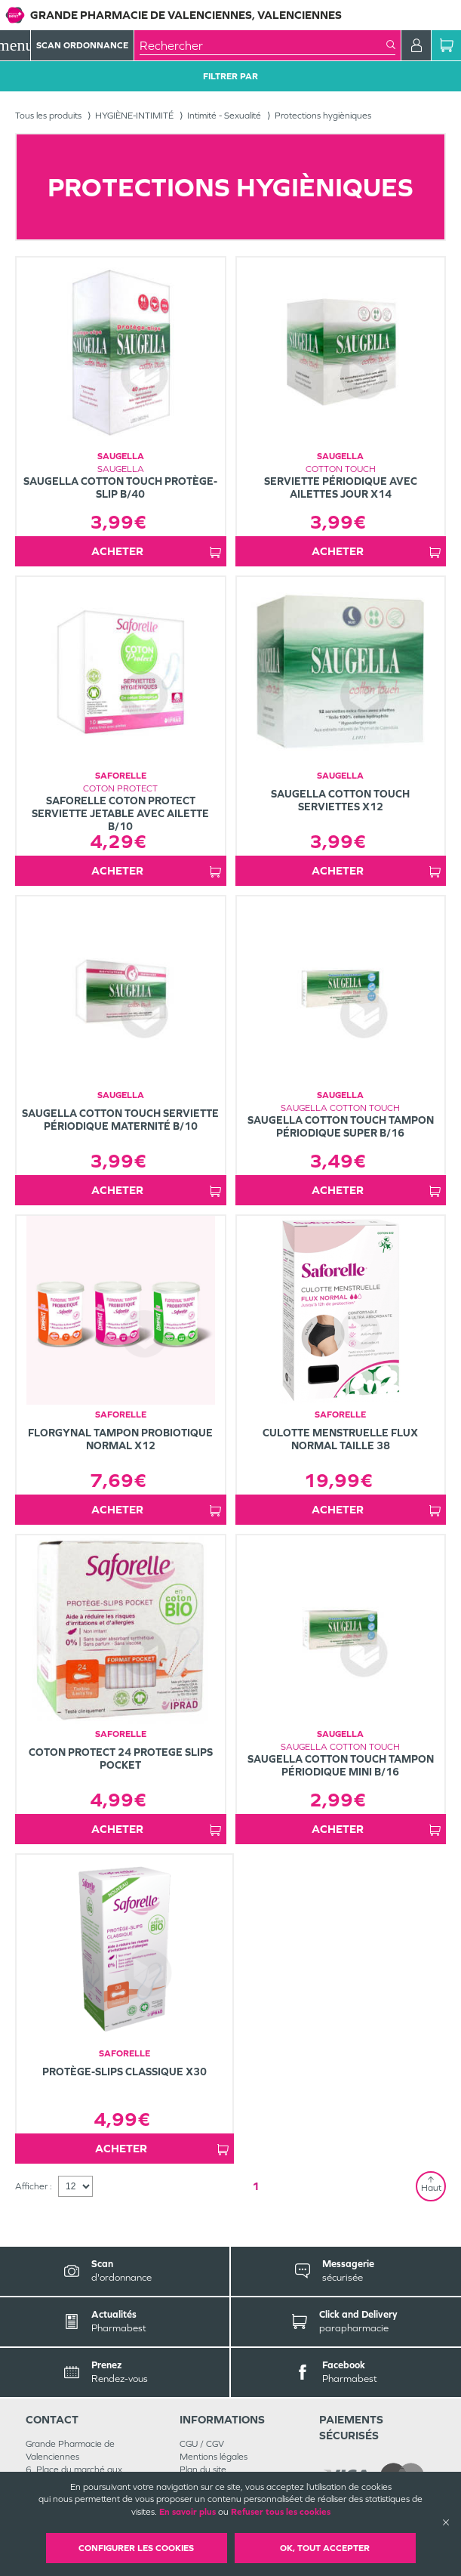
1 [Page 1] (256, 2186)
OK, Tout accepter (325, 2548)
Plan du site (203, 2469)
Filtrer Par (230, 76)
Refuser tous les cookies (280, 2512)
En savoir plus (187, 2512)
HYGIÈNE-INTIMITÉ (134, 115)
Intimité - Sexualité (224, 115)
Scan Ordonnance (82, 45)
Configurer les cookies (136, 2548)
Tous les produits (48, 115)
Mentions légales (213, 2456)
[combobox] (263, 45)
